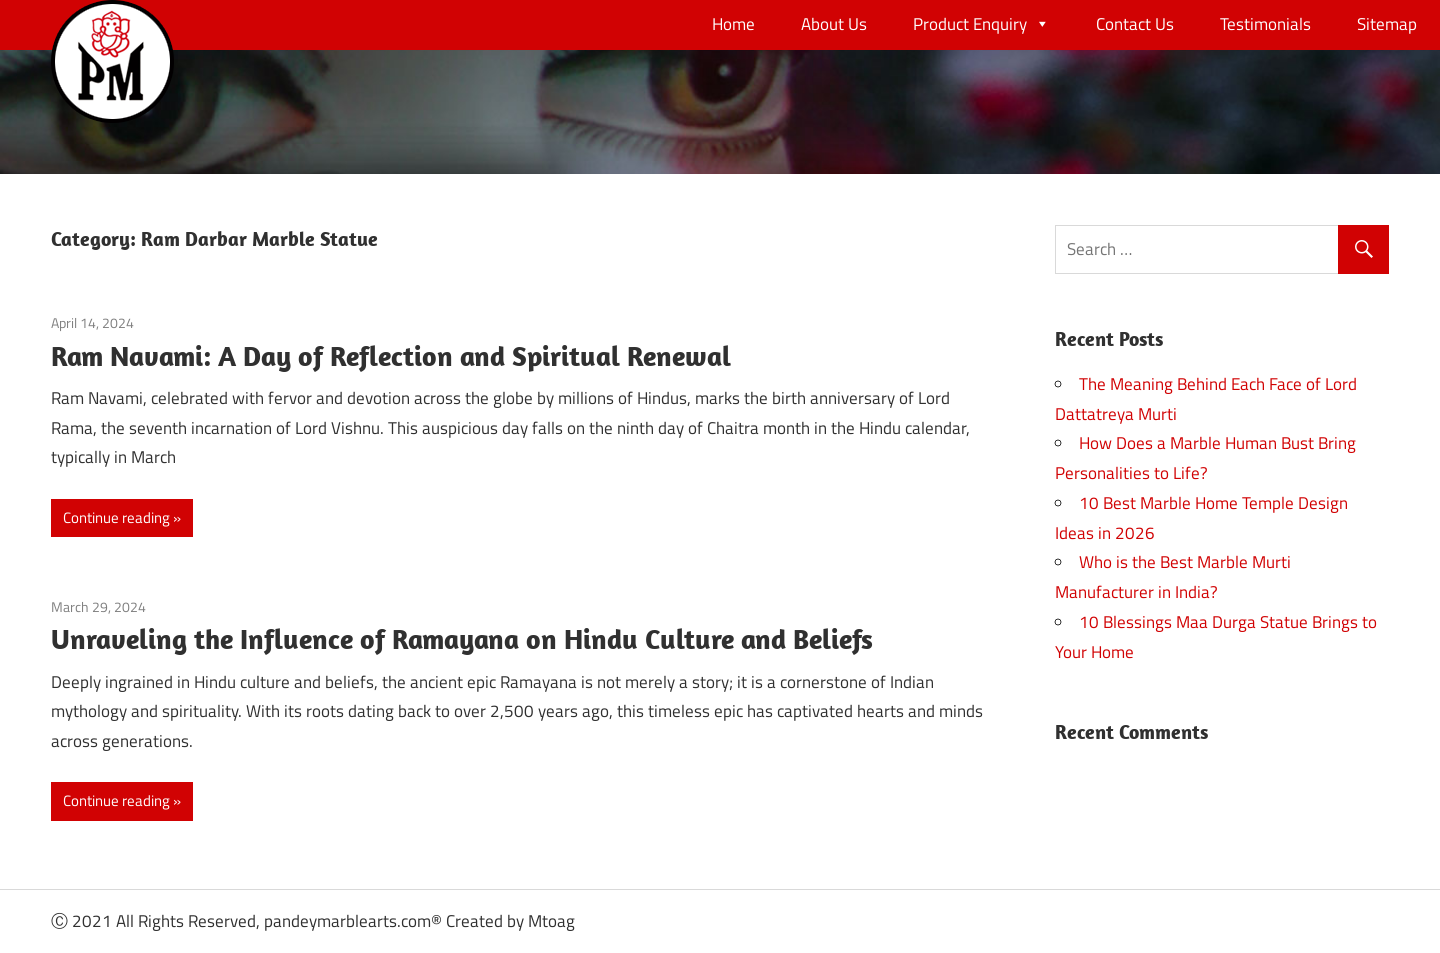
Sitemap (1387, 24)
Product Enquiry (981, 24)
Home (733, 24)
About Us (834, 24)
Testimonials (1265, 24)
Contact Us (1135, 24)
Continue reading (116, 517)
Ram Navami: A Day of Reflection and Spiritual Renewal (391, 355)
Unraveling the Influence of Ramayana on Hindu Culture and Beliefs (462, 638)
